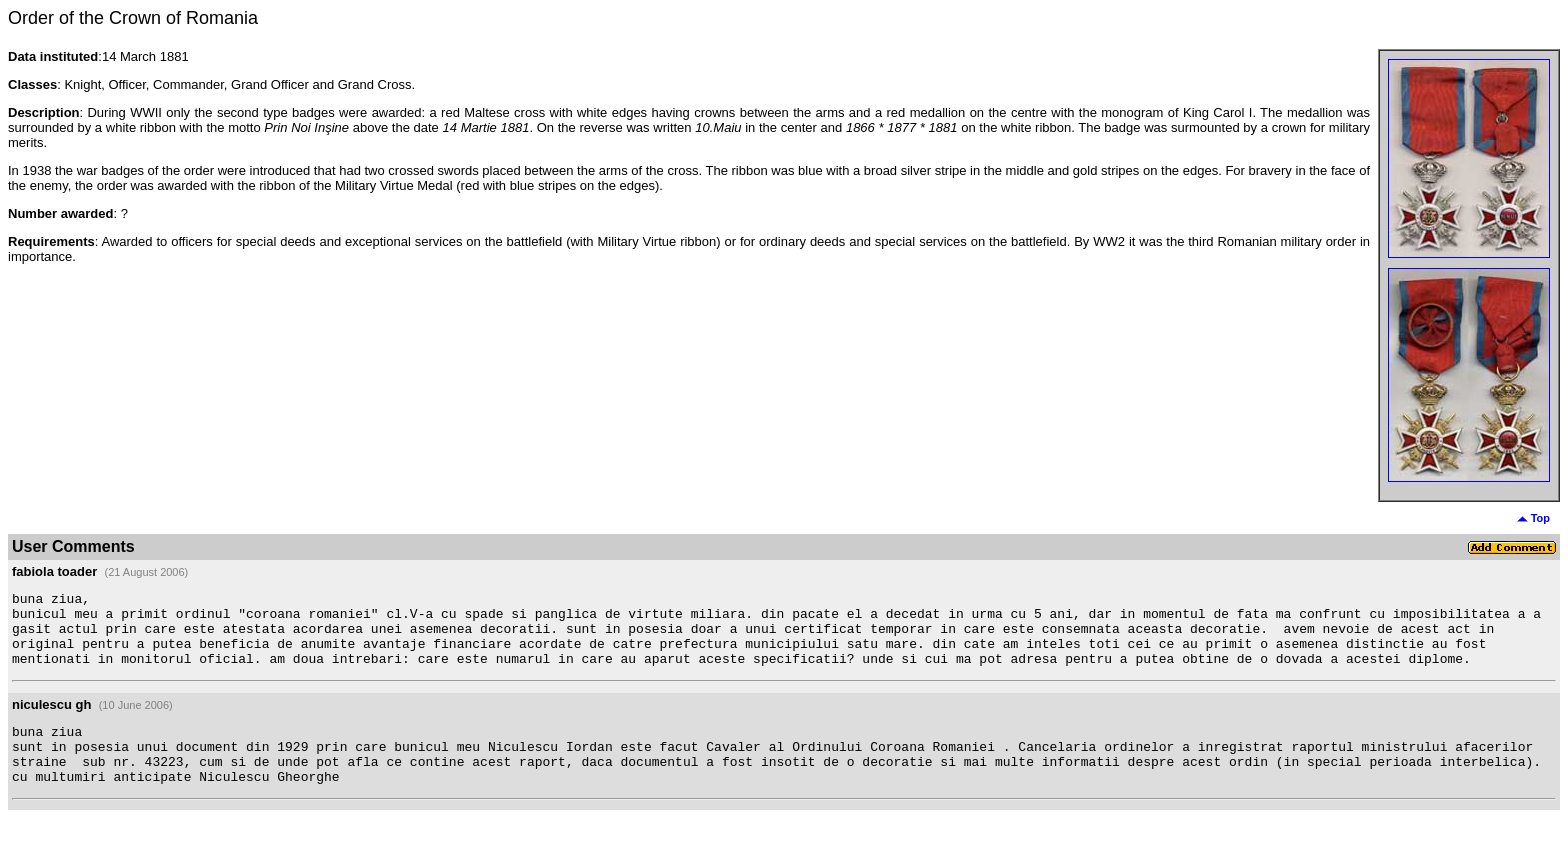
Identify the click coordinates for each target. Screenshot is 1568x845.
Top (1533, 518)
